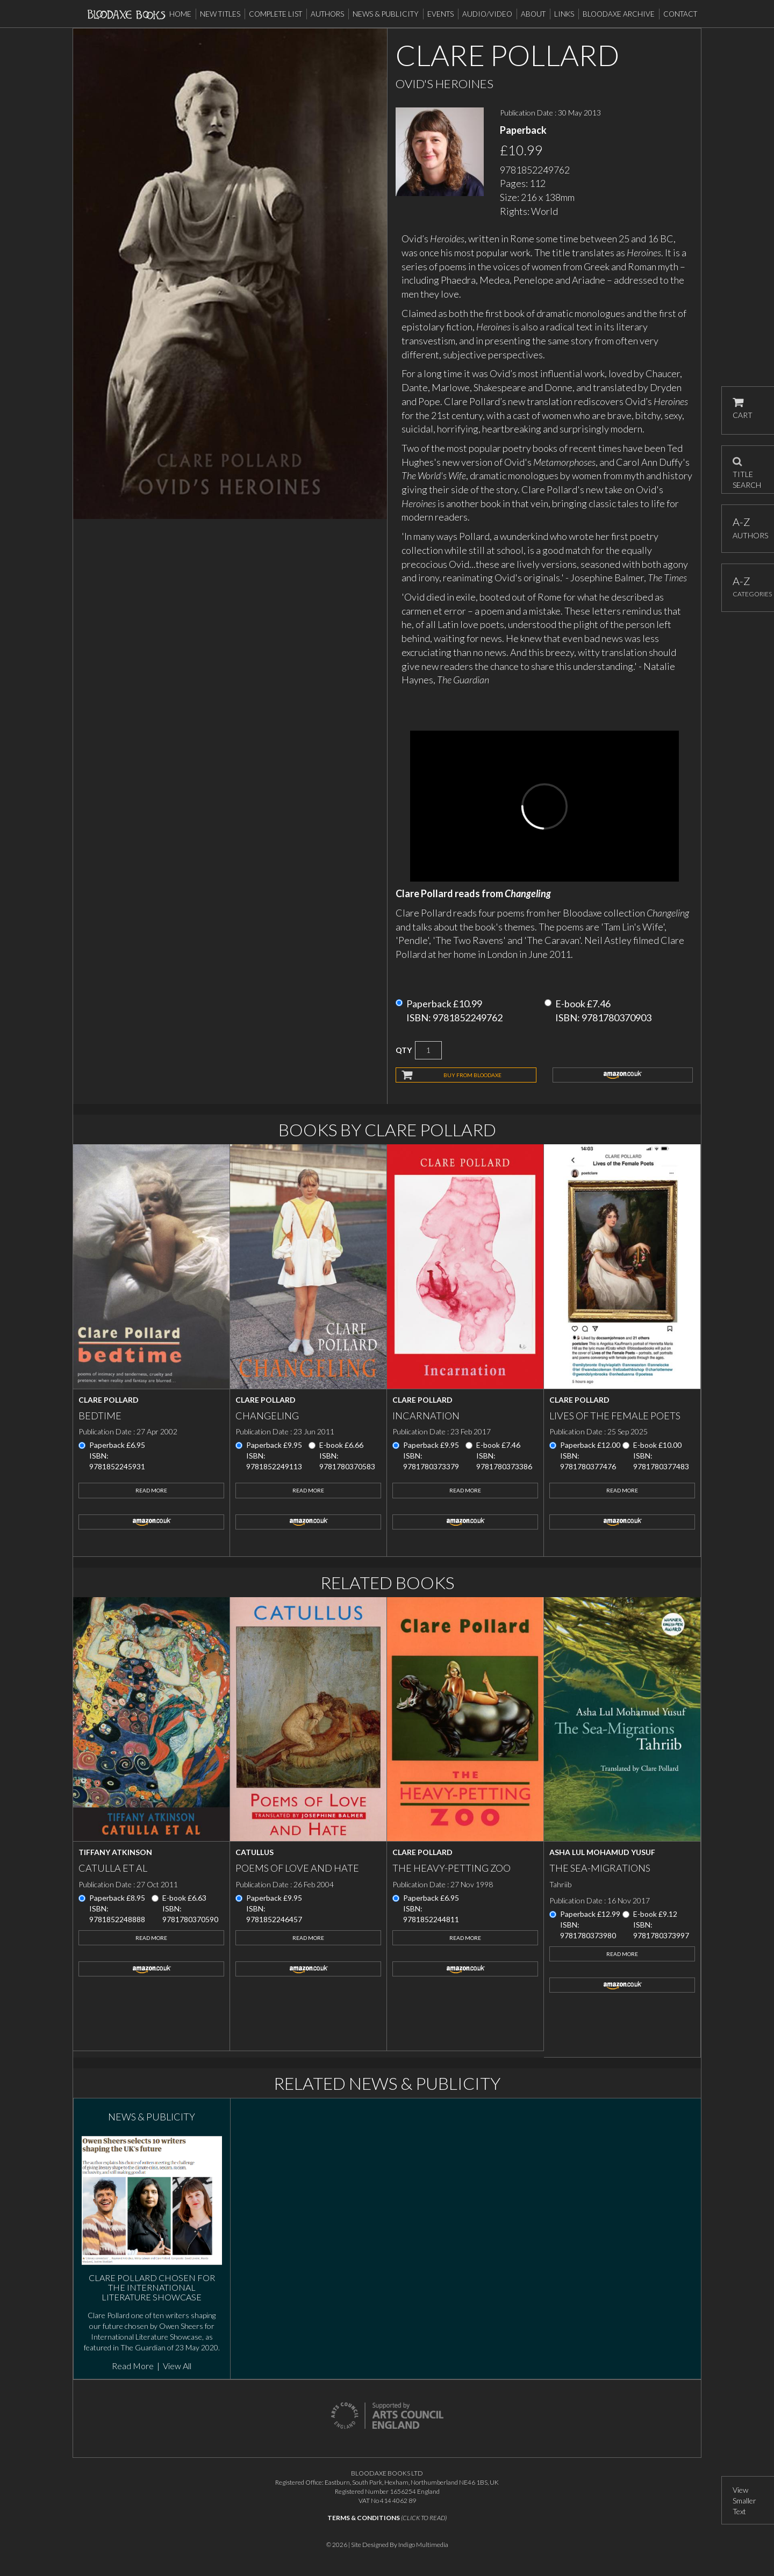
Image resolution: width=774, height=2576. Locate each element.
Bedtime (99, 1416)
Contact (680, 14)
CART (742, 409)
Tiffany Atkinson (115, 1852)
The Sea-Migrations (599, 1868)
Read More (151, 1490)
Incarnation (426, 1416)
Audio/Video (487, 14)
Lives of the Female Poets (614, 1416)
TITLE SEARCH (747, 469)
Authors (327, 14)
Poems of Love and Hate (297, 1868)
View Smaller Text (744, 2500)
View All (177, 2366)
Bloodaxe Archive (619, 14)
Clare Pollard (108, 1399)
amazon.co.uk (623, 1075)
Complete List (275, 14)
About (533, 14)
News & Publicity (386, 14)
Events (440, 14)
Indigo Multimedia (423, 2545)
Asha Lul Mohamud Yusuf (602, 1852)
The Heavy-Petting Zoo (451, 1868)
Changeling (267, 1416)
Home (180, 14)
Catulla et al (112, 1868)
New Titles (220, 14)
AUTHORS (748, 528)
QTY (404, 1050)
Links (564, 14)
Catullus (254, 1852)
